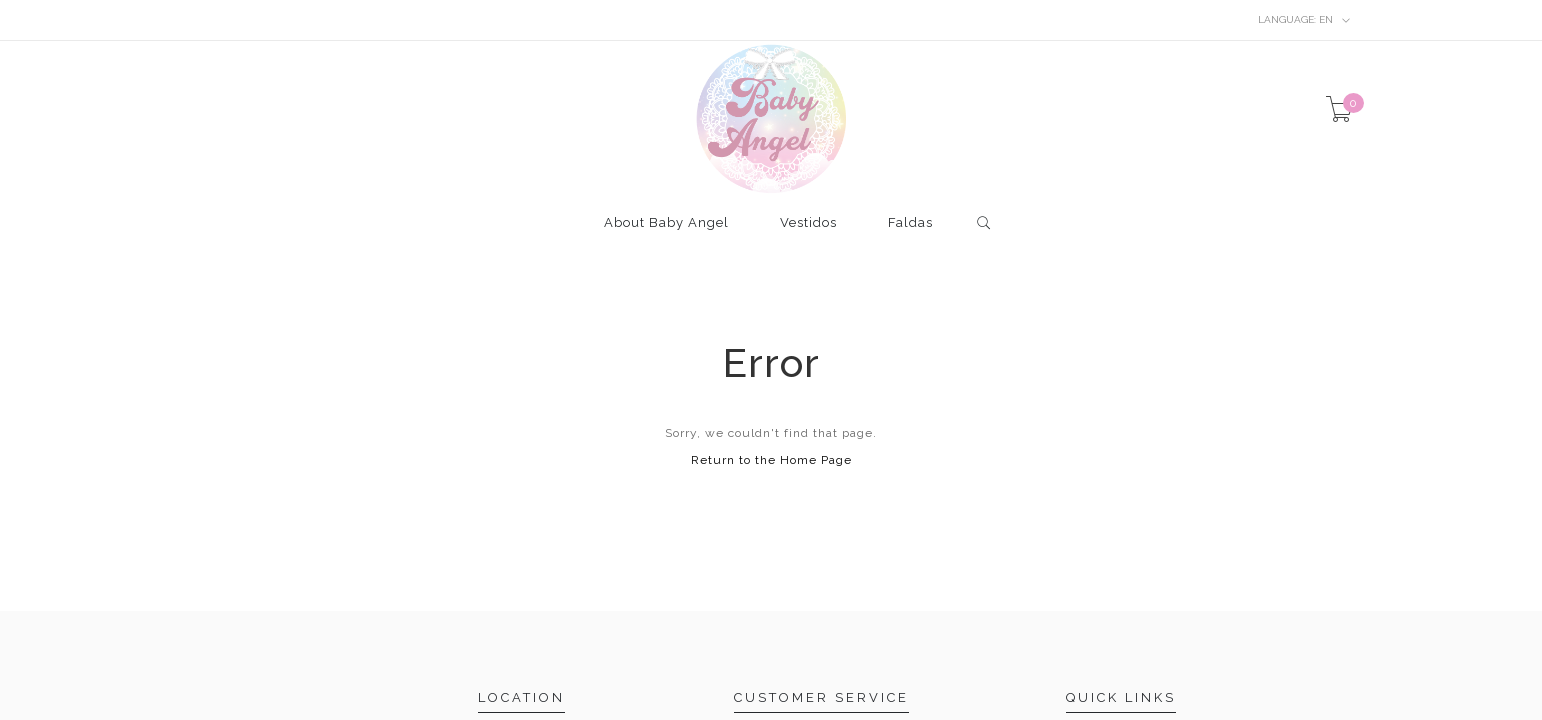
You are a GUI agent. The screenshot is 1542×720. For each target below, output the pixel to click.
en (1304, 20)
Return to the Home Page (771, 460)
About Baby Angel (666, 223)
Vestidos (808, 223)
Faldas (910, 223)
